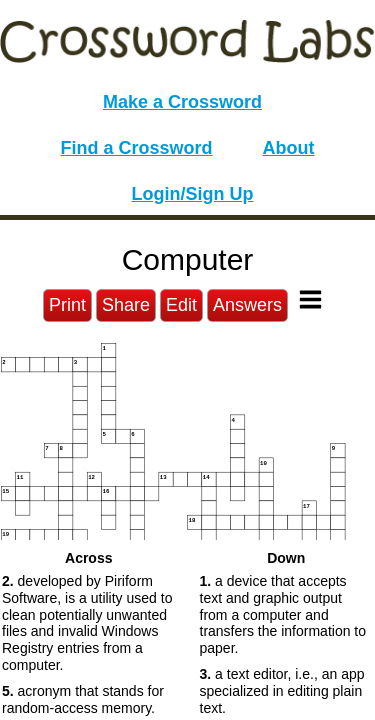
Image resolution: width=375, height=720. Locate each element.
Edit (181, 305)
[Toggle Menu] (310, 299)
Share (126, 305)
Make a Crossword (182, 102)
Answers (247, 305)
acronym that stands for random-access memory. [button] (83, 699)
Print (67, 305)
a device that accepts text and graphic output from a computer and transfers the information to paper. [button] (283, 614)
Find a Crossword (137, 148)
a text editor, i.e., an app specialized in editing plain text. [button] (282, 691)
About (289, 148)
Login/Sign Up (193, 194)
